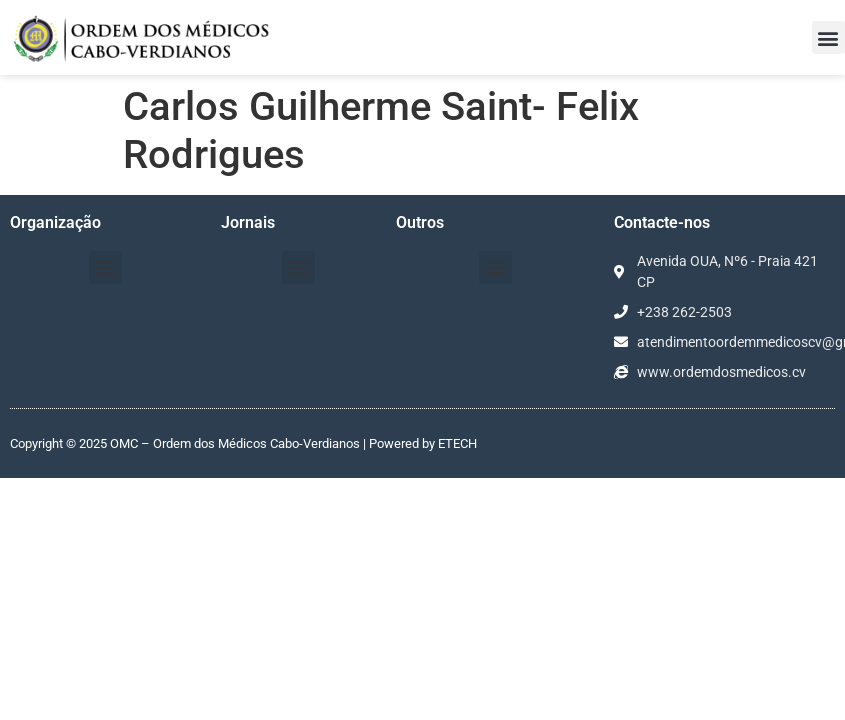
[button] (828, 37)
